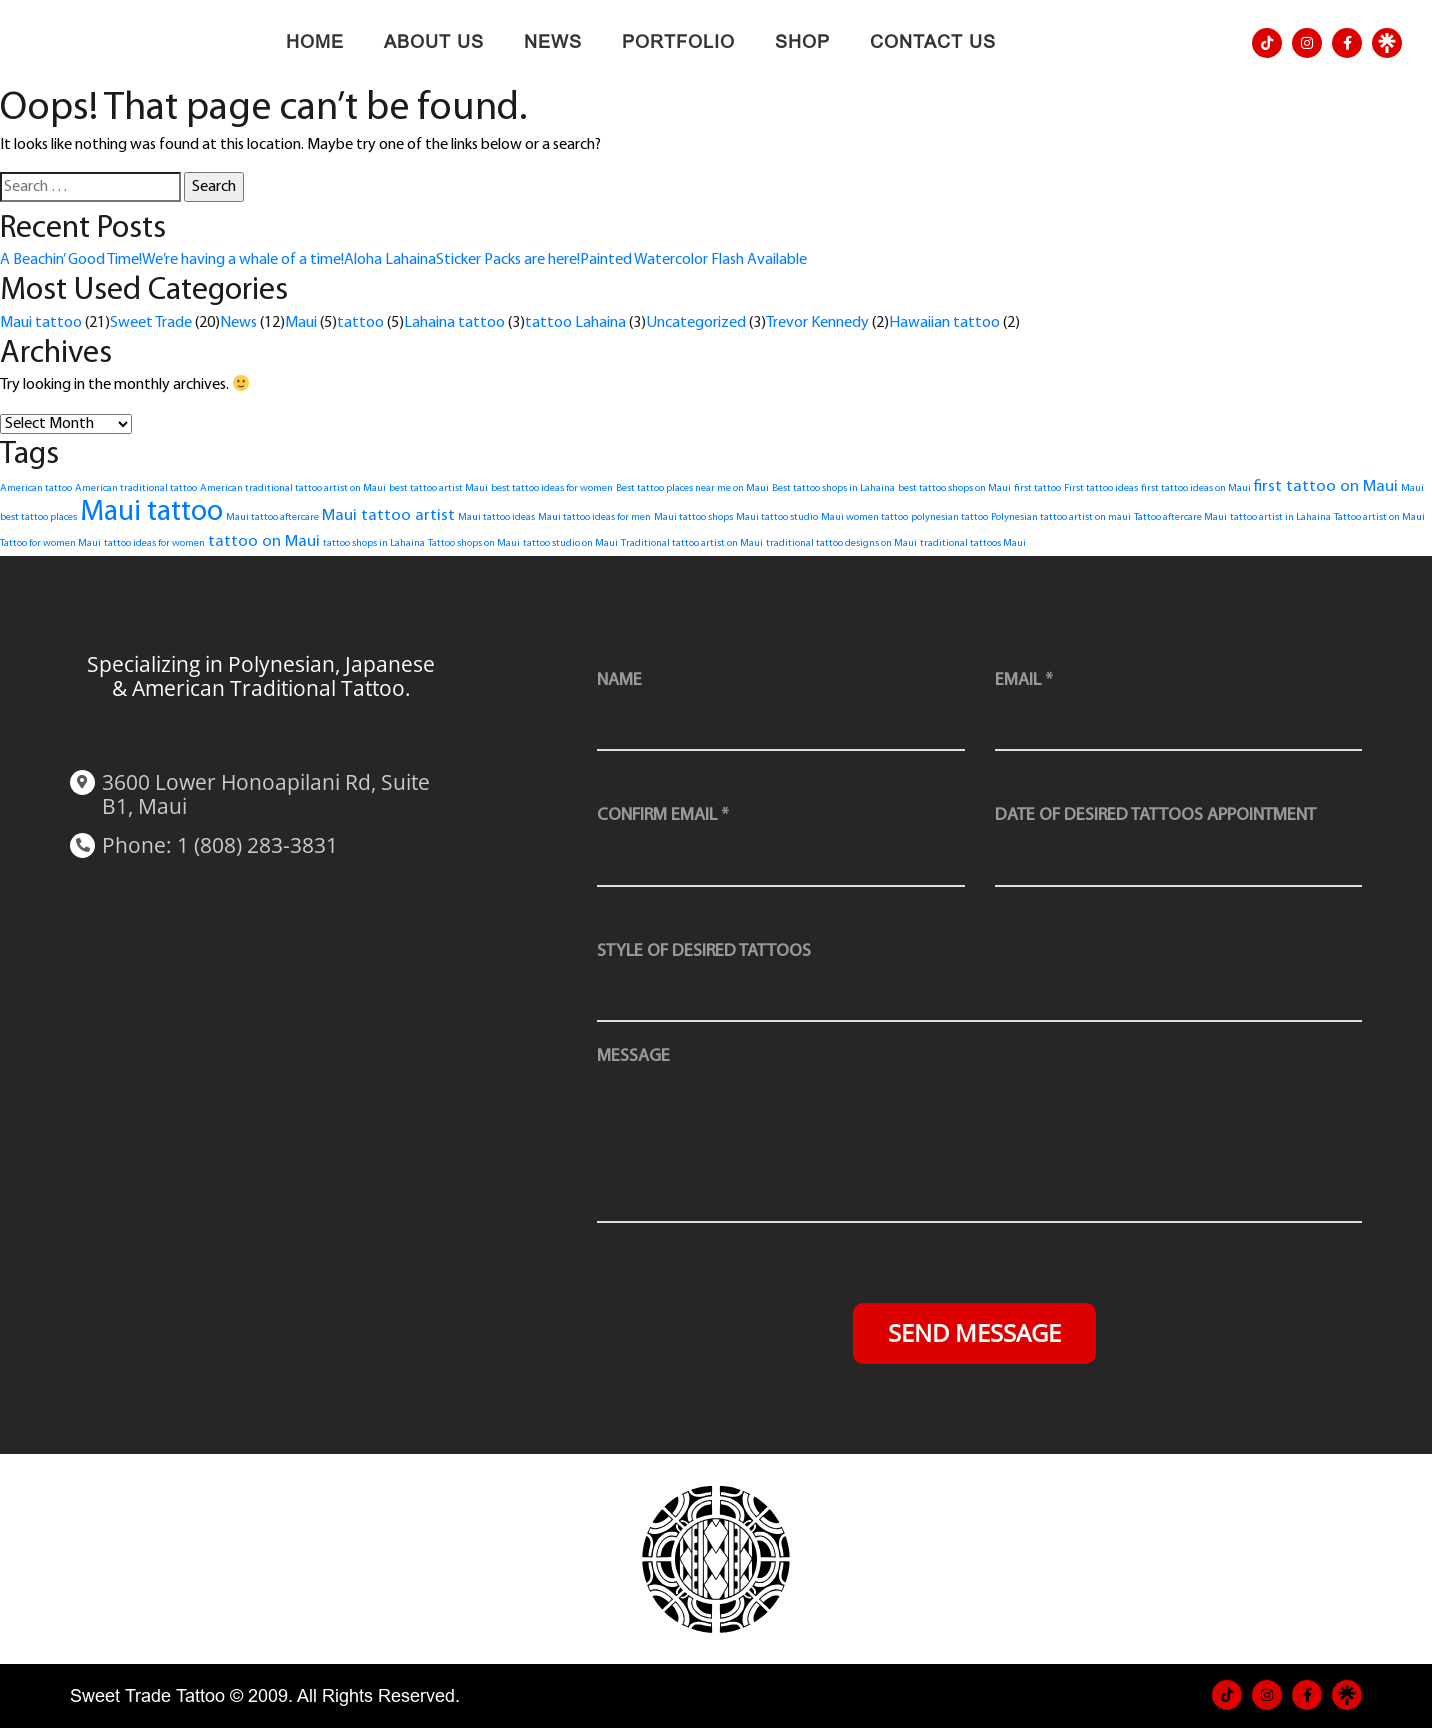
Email (1024, 680)
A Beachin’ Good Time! (71, 260)
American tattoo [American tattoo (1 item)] (36, 488)
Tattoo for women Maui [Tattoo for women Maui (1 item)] (50, 543)
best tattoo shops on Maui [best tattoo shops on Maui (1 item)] (954, 488)
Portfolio (678, 42)
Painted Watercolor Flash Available (693, 260)
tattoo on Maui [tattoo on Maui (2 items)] (264, 541)
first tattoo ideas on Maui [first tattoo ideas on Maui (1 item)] (1196, 488)
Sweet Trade (151, 323)
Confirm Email (663, 815)
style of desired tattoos (704, 951)
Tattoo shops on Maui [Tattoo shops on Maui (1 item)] (474, 543)
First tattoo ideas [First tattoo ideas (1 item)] (1101, 488)
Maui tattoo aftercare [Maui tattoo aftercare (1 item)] (272, 517)
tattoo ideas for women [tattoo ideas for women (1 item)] (154, 543)
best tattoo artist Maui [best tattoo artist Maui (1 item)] (438, 488)
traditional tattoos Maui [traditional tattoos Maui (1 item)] (973, 543)
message (633, 1056)
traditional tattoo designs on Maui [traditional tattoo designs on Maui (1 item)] (841, 543)
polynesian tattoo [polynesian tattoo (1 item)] (949, 517)
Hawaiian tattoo (944, 323)
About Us (434, 42)
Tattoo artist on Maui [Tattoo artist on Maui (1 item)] (1379, 517)
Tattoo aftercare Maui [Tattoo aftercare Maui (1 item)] (1180, 517)
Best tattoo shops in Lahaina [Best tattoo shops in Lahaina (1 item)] (833, 488)
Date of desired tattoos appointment (1155, 815)
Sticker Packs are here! (508, 260)
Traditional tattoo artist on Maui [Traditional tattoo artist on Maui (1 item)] (692, 543)
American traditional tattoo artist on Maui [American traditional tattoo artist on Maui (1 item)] (293, 488)
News (553, 42)
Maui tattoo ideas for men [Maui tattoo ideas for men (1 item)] (594, 517)
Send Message (974, 1332)
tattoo (360, 323)
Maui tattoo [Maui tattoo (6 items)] (151, 512)
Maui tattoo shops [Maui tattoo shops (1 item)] (693, 517)
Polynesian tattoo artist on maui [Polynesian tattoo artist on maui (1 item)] (1061, 517)
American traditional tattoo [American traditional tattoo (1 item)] (136, 488)
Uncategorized (696, 323)
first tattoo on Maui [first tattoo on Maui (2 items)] (1326, 486)
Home (315, 42)
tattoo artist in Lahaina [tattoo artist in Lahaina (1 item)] (1280, 517)
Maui (301, 323)
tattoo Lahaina (575, 323)
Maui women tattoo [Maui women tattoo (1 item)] (864, 517)
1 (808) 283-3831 (257, 845)
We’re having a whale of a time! (243, 260)
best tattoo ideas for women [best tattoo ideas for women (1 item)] (552, 488)
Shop (802, 42)
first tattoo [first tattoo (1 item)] (1037, 488)
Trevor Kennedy (817, 323)
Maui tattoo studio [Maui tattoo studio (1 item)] (777, 517)
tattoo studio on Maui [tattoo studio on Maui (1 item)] (570, 543)
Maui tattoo (41, 323)
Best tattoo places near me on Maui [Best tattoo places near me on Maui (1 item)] (692, 488)
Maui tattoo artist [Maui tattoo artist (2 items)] (388, 515)
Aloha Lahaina (390, 260)
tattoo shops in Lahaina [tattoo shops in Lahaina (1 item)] (374, 543)
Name (619, 680)
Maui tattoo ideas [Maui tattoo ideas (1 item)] (496, 517)
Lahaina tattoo (454, 323)
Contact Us (933, 42)
